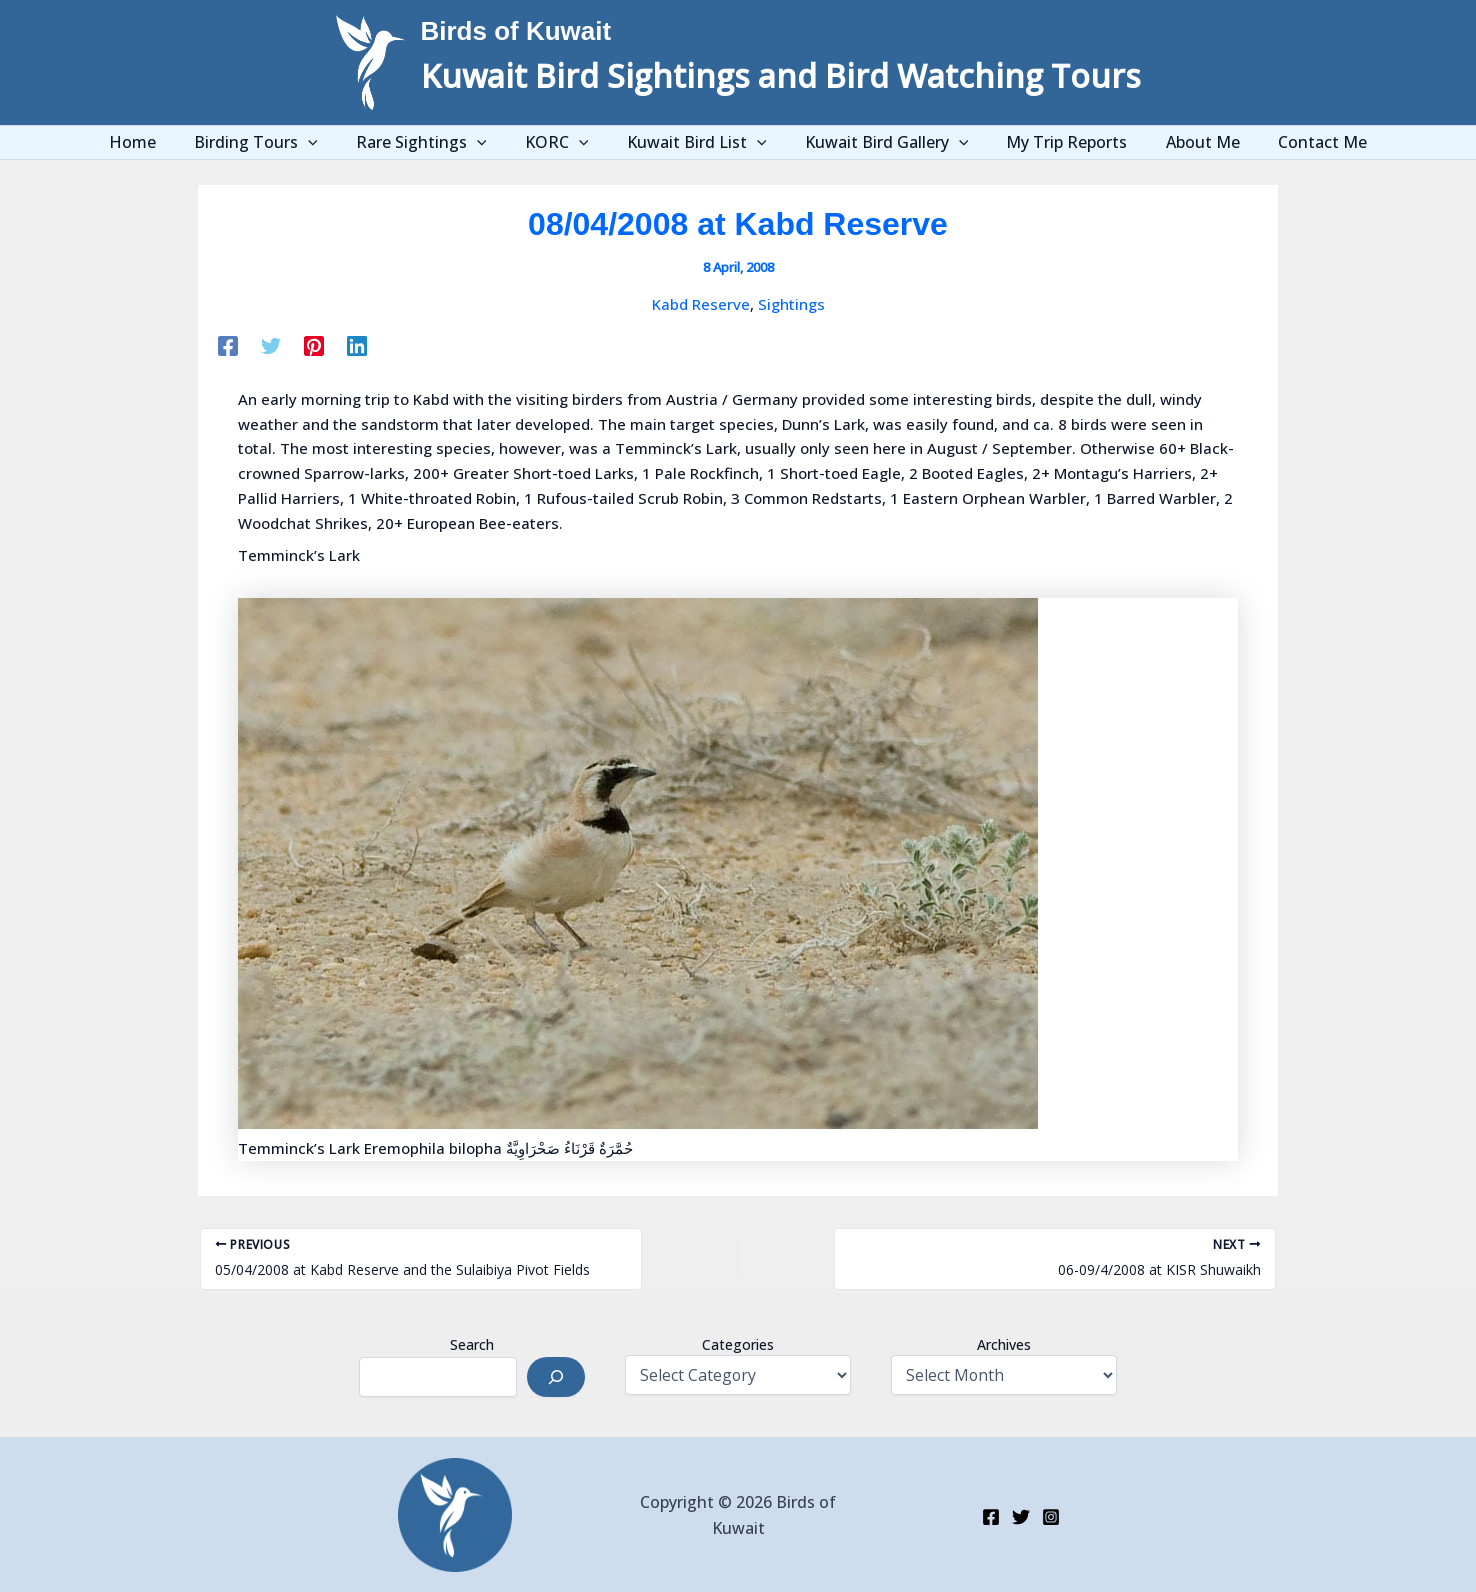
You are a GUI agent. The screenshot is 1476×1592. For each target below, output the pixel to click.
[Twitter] (271, 345)
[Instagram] (1051, 1517)
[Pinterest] (314, 345)
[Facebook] (228, 345)
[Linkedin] (357, 345)
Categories (738, 1344)
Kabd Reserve (701, 304)
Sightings (791, 304)
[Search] (556, 1377)
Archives (1004, 1344)
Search (472, 1344)
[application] (332, 142)
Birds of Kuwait (516, 31)
